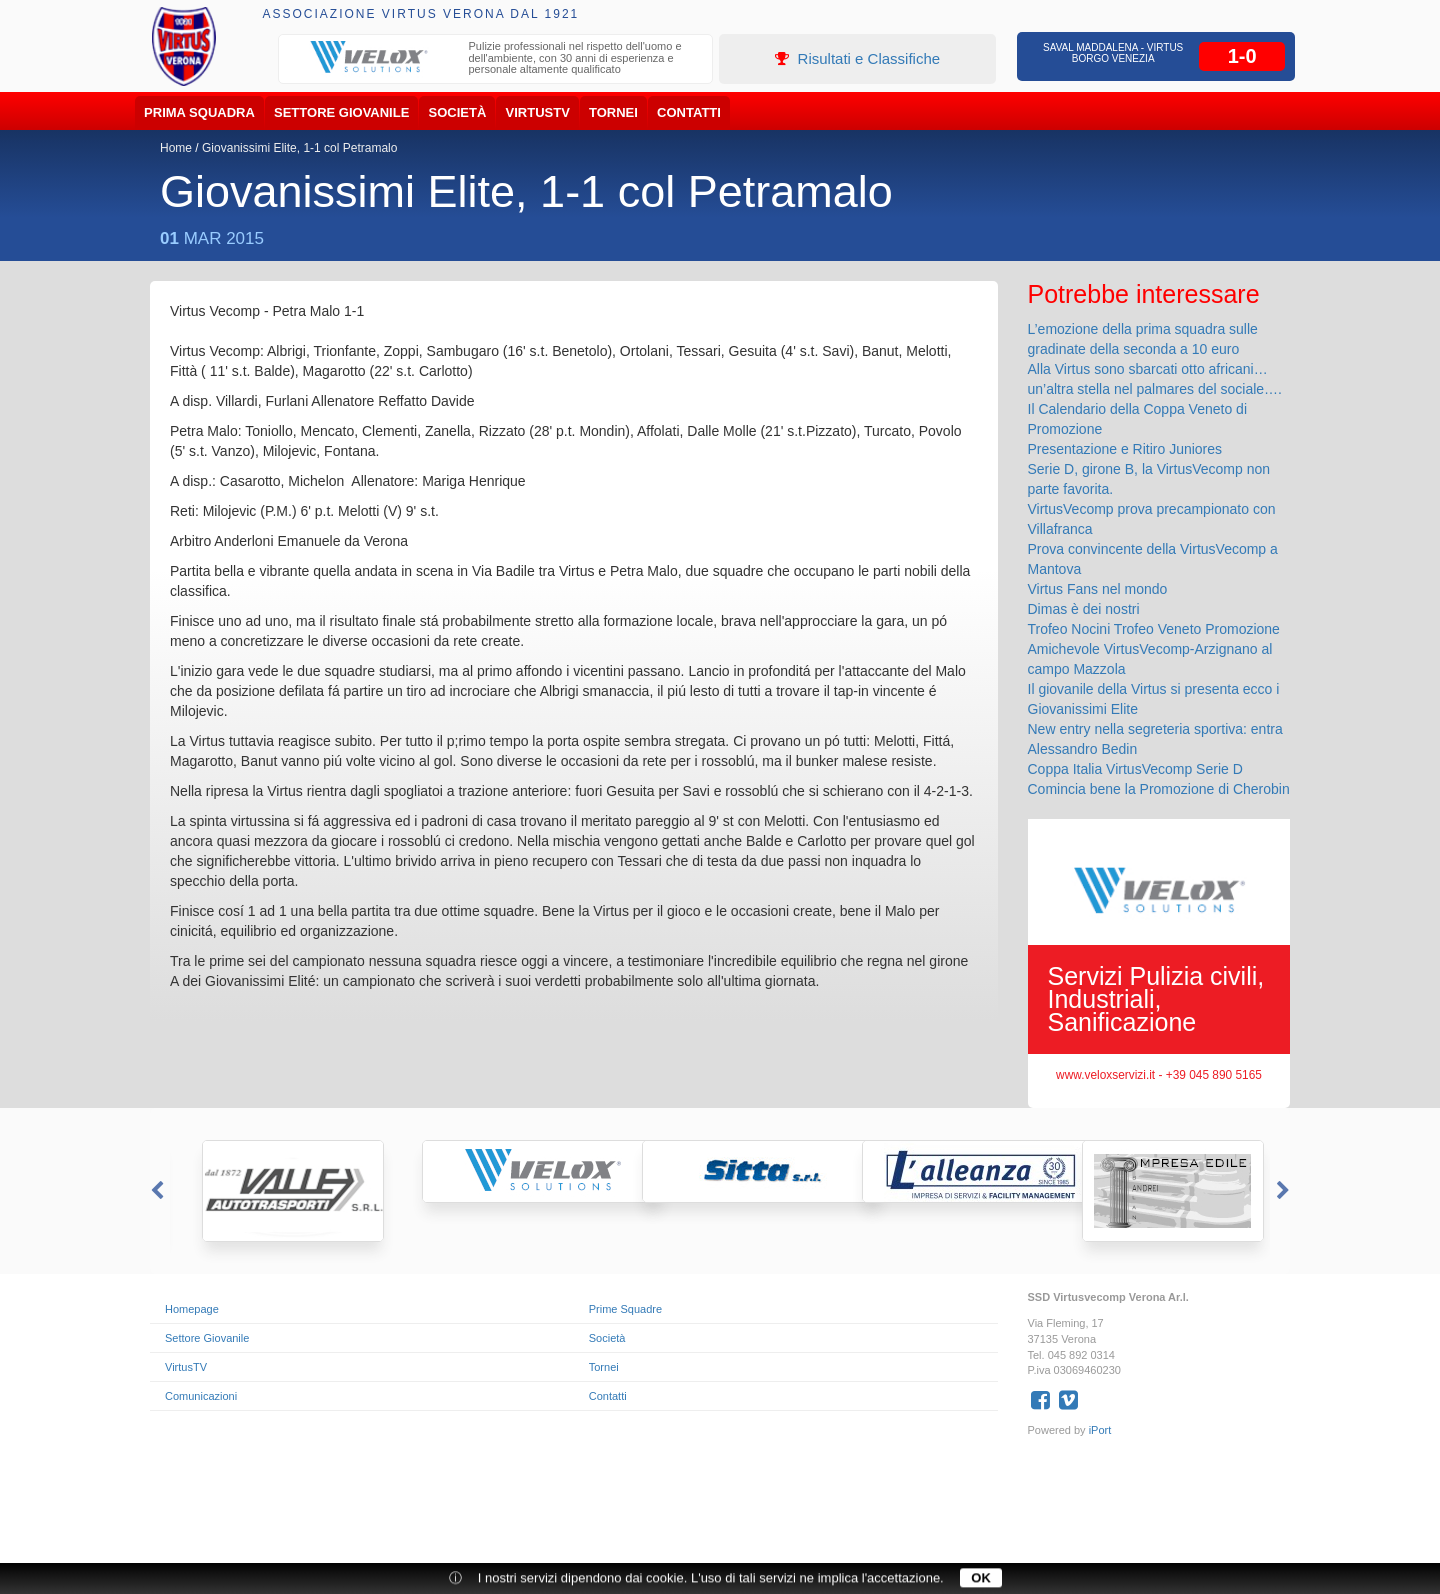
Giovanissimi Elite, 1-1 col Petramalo (299, 148)
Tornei (613, 112)
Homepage (192, 1309)
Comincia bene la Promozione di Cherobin (1159, 789)
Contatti (689, 112)
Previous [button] (155, 1191)
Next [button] (1285, 1191)
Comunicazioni (201, 1396)
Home (176, 148)
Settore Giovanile (341, 112)
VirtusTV (538, 112)
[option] (496, 60)
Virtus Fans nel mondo (1098, 589)
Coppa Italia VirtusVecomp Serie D (1135, 769)
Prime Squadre (625, 1309)
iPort (1100, 1430)
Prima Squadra (199, 112)
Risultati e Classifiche (857, 58)
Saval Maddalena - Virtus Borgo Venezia (1113, 53)
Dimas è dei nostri (1084, 609)
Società (458, 112)
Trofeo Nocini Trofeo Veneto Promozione (1154, 629)
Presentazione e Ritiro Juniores (1125, 449)
